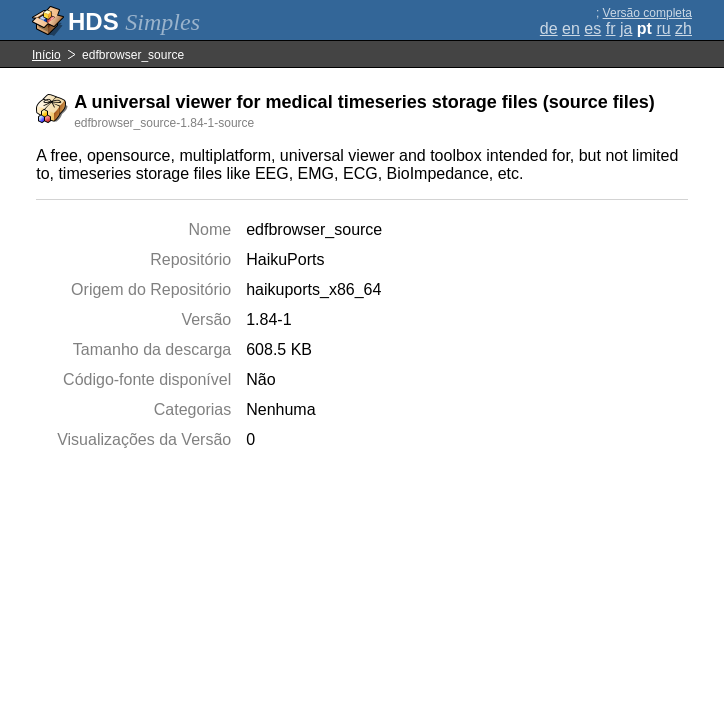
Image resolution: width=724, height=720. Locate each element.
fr (611, 28)
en (571, 28)
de (549, 28)
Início (46, 55)
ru (663, 28)
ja (626, 28)
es (592, 28)
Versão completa (647, 13)
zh (683, 28)
